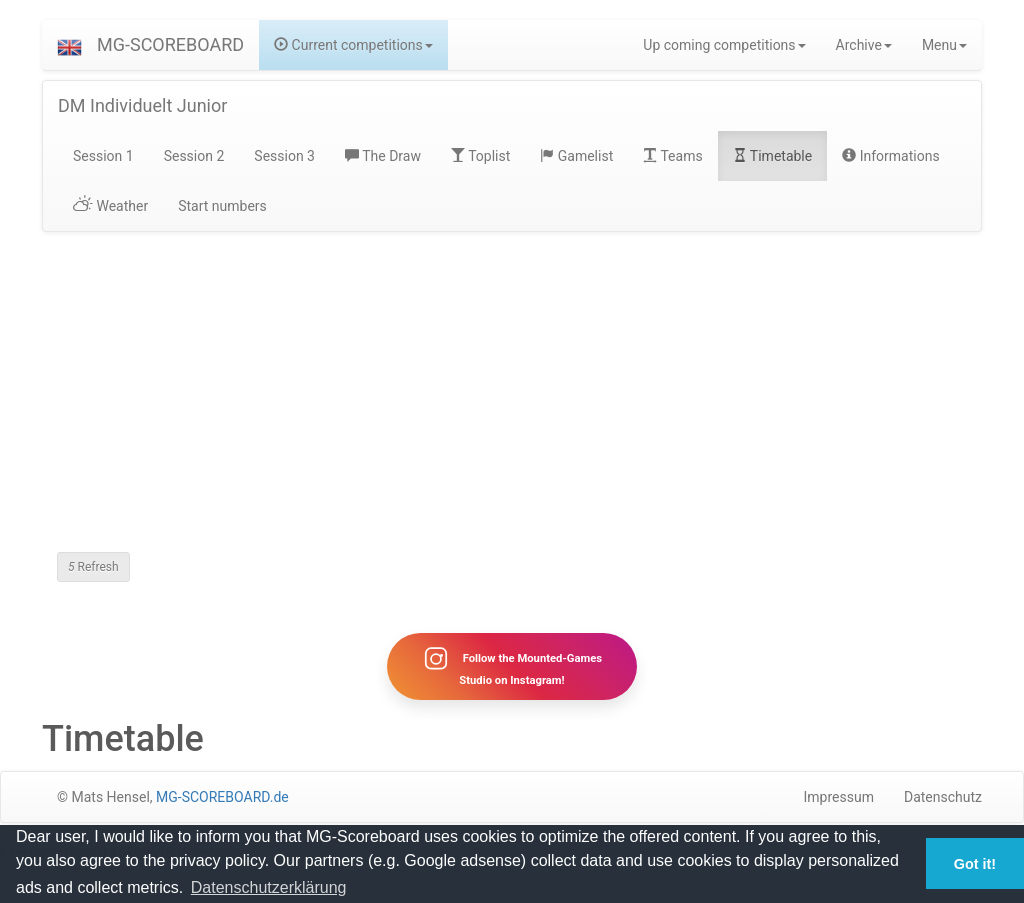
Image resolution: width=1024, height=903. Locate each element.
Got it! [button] (975, 864)
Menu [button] (944, 45)
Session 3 (284, 156)
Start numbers (222, 206)
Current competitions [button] (353, 45)
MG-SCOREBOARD (170, 44)
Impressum (839, 797)
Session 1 (103, 156)
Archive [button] (864, 45)
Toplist (480, 156)
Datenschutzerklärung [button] (269, 887)
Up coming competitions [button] (724, 45)
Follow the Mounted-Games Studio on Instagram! (512, 666)
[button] (69, 45)
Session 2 (194, 156)
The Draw (383, 156)
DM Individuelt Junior (142, 105)
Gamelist (576, 156)
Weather (110, 206)
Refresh (93, 567)
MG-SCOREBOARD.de (222, 797)
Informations (890, 156)
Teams (672, 156)
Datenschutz (943, 797)
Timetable (773, 156)
